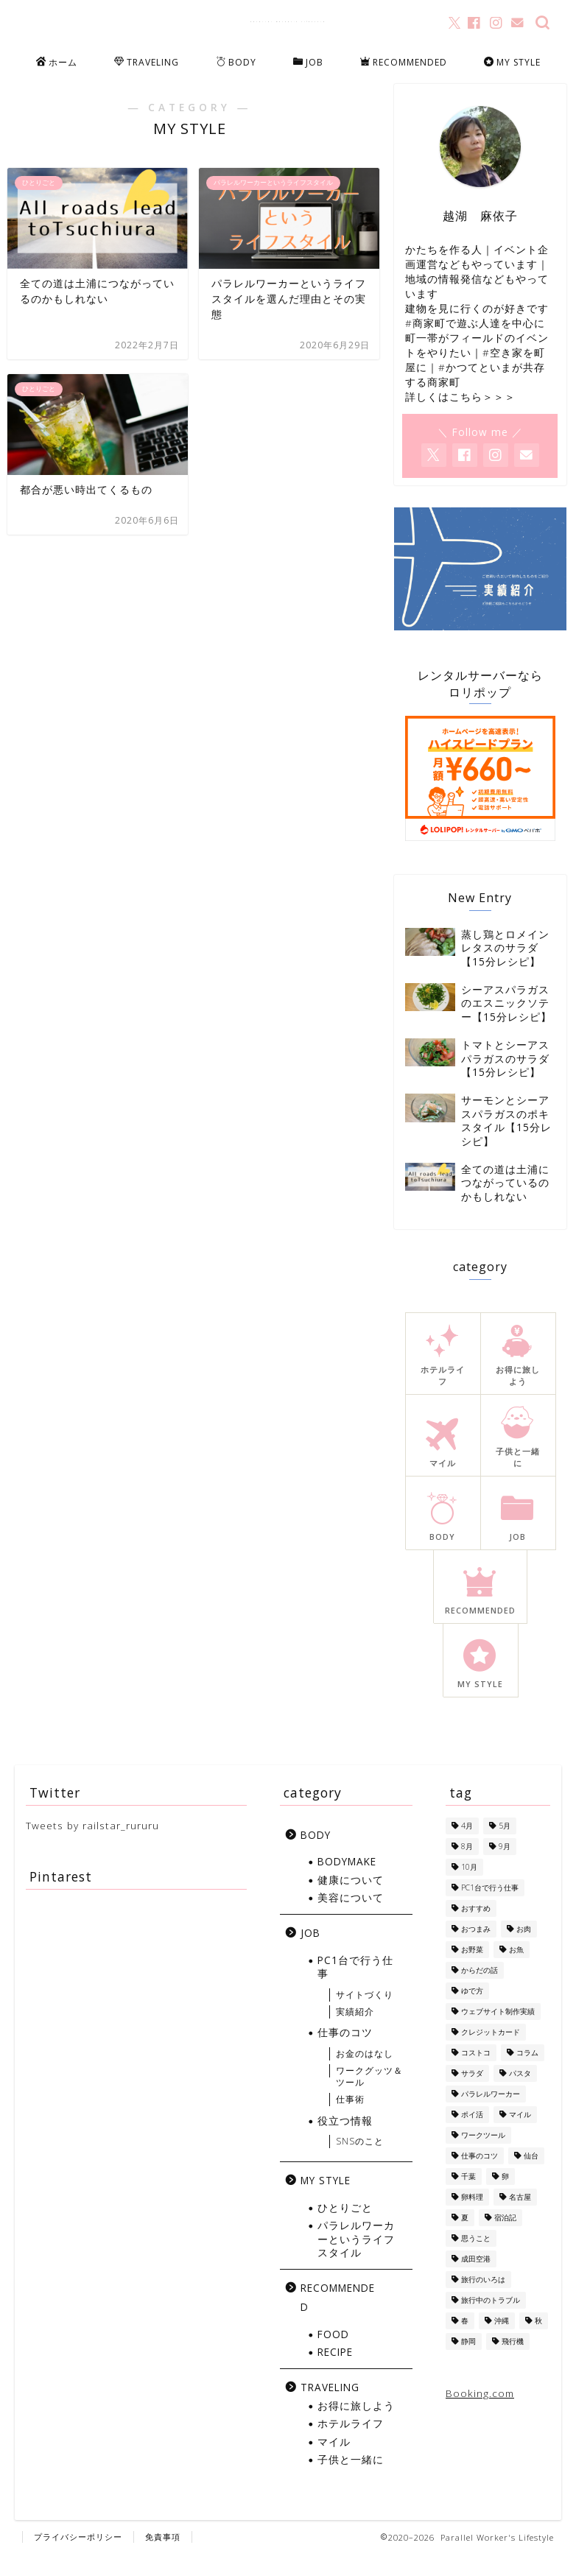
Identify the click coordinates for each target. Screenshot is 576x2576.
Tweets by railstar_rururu (92, 1847)
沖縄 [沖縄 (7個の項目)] (501, 2342)
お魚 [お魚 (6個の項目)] (516, 1971)
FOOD (333, 2355)
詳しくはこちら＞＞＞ (460, 413)
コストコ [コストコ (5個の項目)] (476, 2074)
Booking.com (480, 2414)
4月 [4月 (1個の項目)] (467, 1847)
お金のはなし (364, 2075)
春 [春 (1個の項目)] (464, 2342)
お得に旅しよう (356, 2428)
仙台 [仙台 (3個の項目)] (531, 2177)
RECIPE (335, 2374)
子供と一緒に (350, 2481)
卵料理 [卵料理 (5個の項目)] (472, 2218)
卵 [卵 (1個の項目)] (505, 2197)
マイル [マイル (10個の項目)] (520, 2135)
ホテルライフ (350, 2445)
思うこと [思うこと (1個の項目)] (476, 2259)
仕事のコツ (345, 2054)
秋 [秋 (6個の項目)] (538, 2342)
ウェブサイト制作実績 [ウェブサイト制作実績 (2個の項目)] (498, 2032)
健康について (350, 1901)
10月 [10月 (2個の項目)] (469, 1888)
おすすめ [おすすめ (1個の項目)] (476, 1929)
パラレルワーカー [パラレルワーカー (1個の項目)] (490, 2115)
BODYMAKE (346, 1883)
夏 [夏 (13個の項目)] (464, 2239)
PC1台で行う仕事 (355, 1988)
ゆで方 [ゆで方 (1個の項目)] (472, 2012)
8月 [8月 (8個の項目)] (467, 1867)
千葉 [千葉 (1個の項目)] (468, 2197)
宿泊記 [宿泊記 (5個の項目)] (505, 2239)
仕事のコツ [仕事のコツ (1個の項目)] (479, 2177)
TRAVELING (146, 62)
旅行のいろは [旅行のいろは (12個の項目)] (483, 2300)
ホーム (56, 62)
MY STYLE (512, 62)
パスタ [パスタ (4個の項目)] (520, 2094)
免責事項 (162, 2558)
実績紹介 (355, 2033)
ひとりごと (345, 2229)
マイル (334, 2463)
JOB (308, 62)
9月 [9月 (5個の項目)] (504, 1867)
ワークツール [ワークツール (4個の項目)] (483, 2156)
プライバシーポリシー (78, 2558)
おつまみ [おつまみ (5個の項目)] (476, 1950)
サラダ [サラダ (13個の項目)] (472, 2094)
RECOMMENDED (403, 62)
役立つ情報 (345, 2143)
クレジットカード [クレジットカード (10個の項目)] (490, 2053)
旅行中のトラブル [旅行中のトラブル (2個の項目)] (490, 2321)
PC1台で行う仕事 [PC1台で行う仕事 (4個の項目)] (490, 1909)
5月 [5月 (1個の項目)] (504, 1847)
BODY (236, 62)
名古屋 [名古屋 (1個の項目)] (520, 2218)
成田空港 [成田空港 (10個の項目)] (476, 2280)
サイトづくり (364, 2016)
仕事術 (350, 2121)
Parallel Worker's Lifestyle (288, 21)
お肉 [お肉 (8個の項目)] (523, 1950)
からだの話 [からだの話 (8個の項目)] (479, 1991)
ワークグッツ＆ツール (369, 2098)
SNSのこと (360, 2163)
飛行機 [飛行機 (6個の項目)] (513, 2362)
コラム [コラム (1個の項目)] (527, 2074)
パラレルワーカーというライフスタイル (356, 2260)
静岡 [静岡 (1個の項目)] (468, 2362)
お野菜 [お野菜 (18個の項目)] (472, 1971)
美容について (350, 1919)
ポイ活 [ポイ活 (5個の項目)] (472, 2135)
